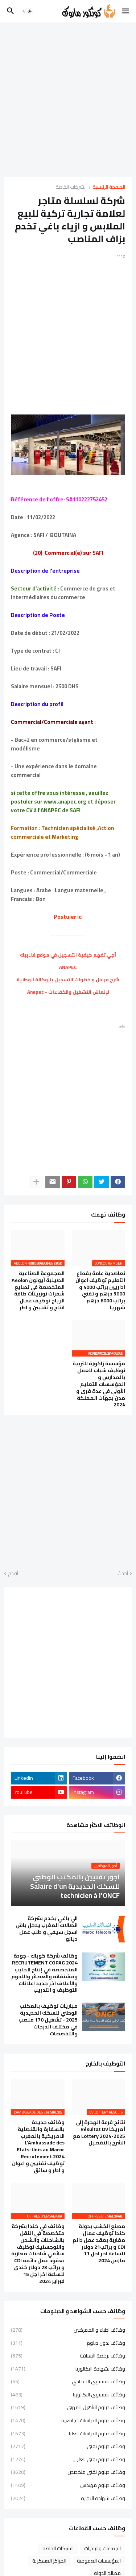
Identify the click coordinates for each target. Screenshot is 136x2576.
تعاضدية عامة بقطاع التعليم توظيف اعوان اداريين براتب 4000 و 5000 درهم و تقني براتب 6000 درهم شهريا (100, 1290)
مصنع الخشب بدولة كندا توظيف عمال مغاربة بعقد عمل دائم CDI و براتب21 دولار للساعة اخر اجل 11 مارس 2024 (99, 2243)
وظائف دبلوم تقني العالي (68, 2459)
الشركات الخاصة (71, 187)
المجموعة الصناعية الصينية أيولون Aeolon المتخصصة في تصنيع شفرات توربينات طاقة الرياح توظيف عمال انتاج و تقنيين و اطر (38, 1290)
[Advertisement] (68, 100)
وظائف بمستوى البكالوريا (68, 2394)
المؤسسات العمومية (99, 2560)
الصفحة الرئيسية (108, 187)
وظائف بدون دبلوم (68, 2343)
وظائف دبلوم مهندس (68, 2485)
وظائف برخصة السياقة (68, 2355)
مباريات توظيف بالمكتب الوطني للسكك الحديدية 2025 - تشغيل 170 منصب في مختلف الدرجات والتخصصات (48, 2020)
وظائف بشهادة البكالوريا (68, 2368)
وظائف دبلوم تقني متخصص (68, 2472)
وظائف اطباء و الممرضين (68, 2331)
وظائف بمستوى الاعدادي (68, 2381)
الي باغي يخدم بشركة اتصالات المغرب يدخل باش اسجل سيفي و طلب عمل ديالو (47, 1929)
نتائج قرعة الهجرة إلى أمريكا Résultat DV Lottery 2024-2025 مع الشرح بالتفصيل (99, 2133)
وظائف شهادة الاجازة (68, 2497)
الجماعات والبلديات (102, 2548)
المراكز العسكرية (49, 2560)
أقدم (13, 1573)
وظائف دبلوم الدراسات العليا (68, 2433)
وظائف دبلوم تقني (68, 2446)
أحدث (123, 1573)
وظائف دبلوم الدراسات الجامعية (68, 2420)
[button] (126, 11)
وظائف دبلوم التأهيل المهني (68, 2407)
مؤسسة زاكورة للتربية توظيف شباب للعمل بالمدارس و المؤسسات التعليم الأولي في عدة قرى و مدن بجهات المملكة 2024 (99, 1384)
